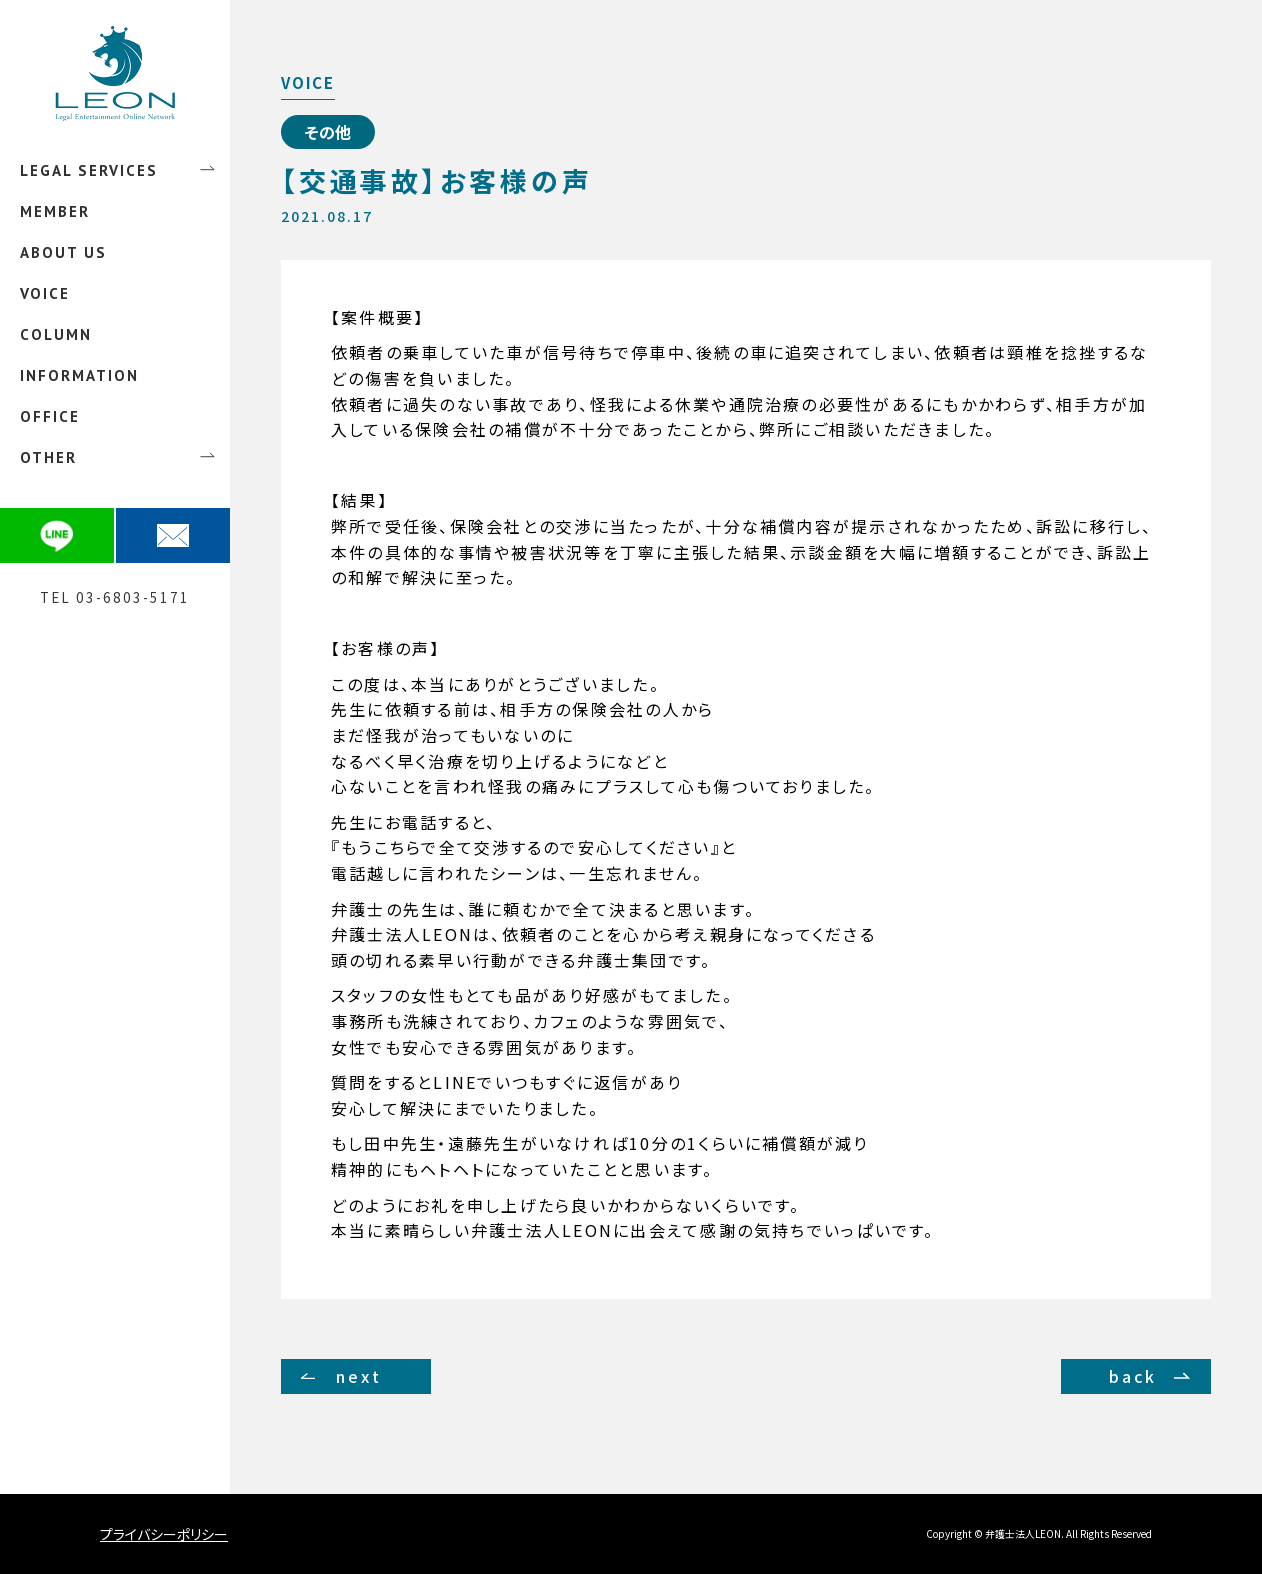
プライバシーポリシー (164, 1534)
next (359, 1376)
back (1133, 1376)
